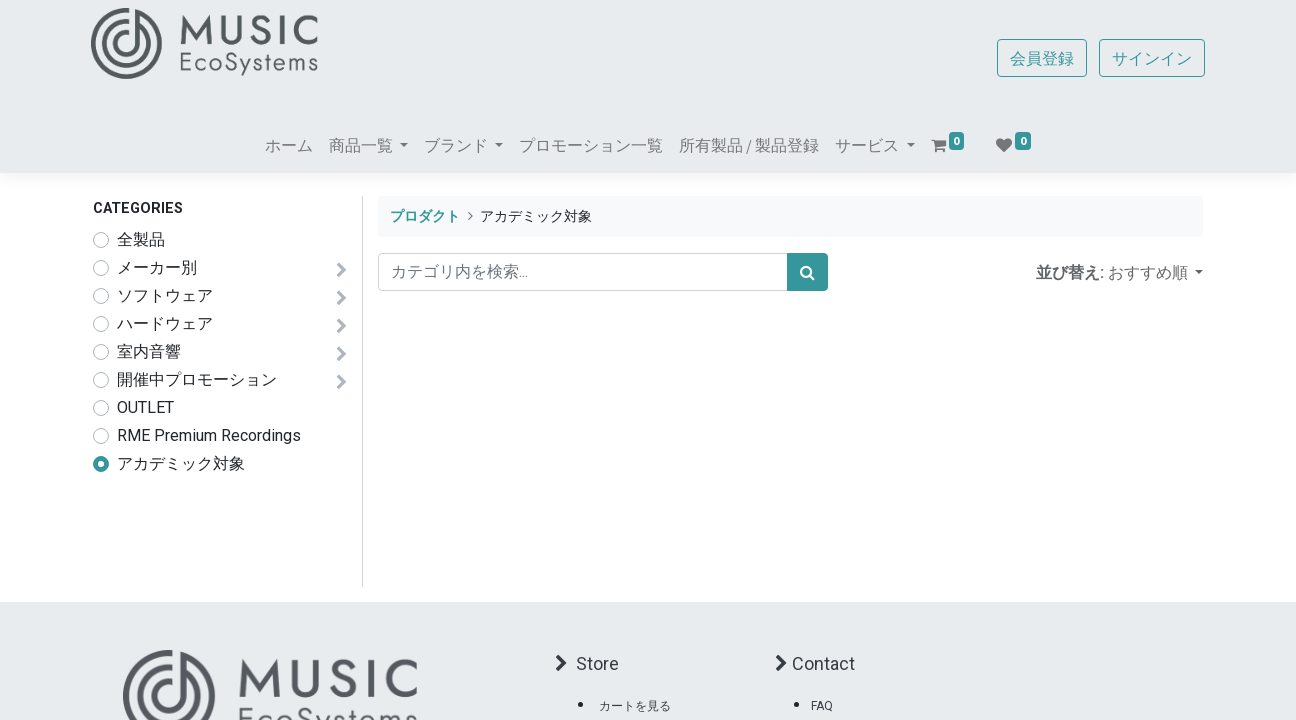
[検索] (807, 272)
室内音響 (149, 351)
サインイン (1150, 58)
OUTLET (145, 407)
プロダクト (425, 216)
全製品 (141, 239)
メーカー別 (157, 267)
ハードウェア (165, 323)
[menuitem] (289, 145)
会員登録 (1040, 58)
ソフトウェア (165, 295)
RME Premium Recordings (209, 435)
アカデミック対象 (181, 463)
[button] (1155, 272)
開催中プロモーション (197, 379)
